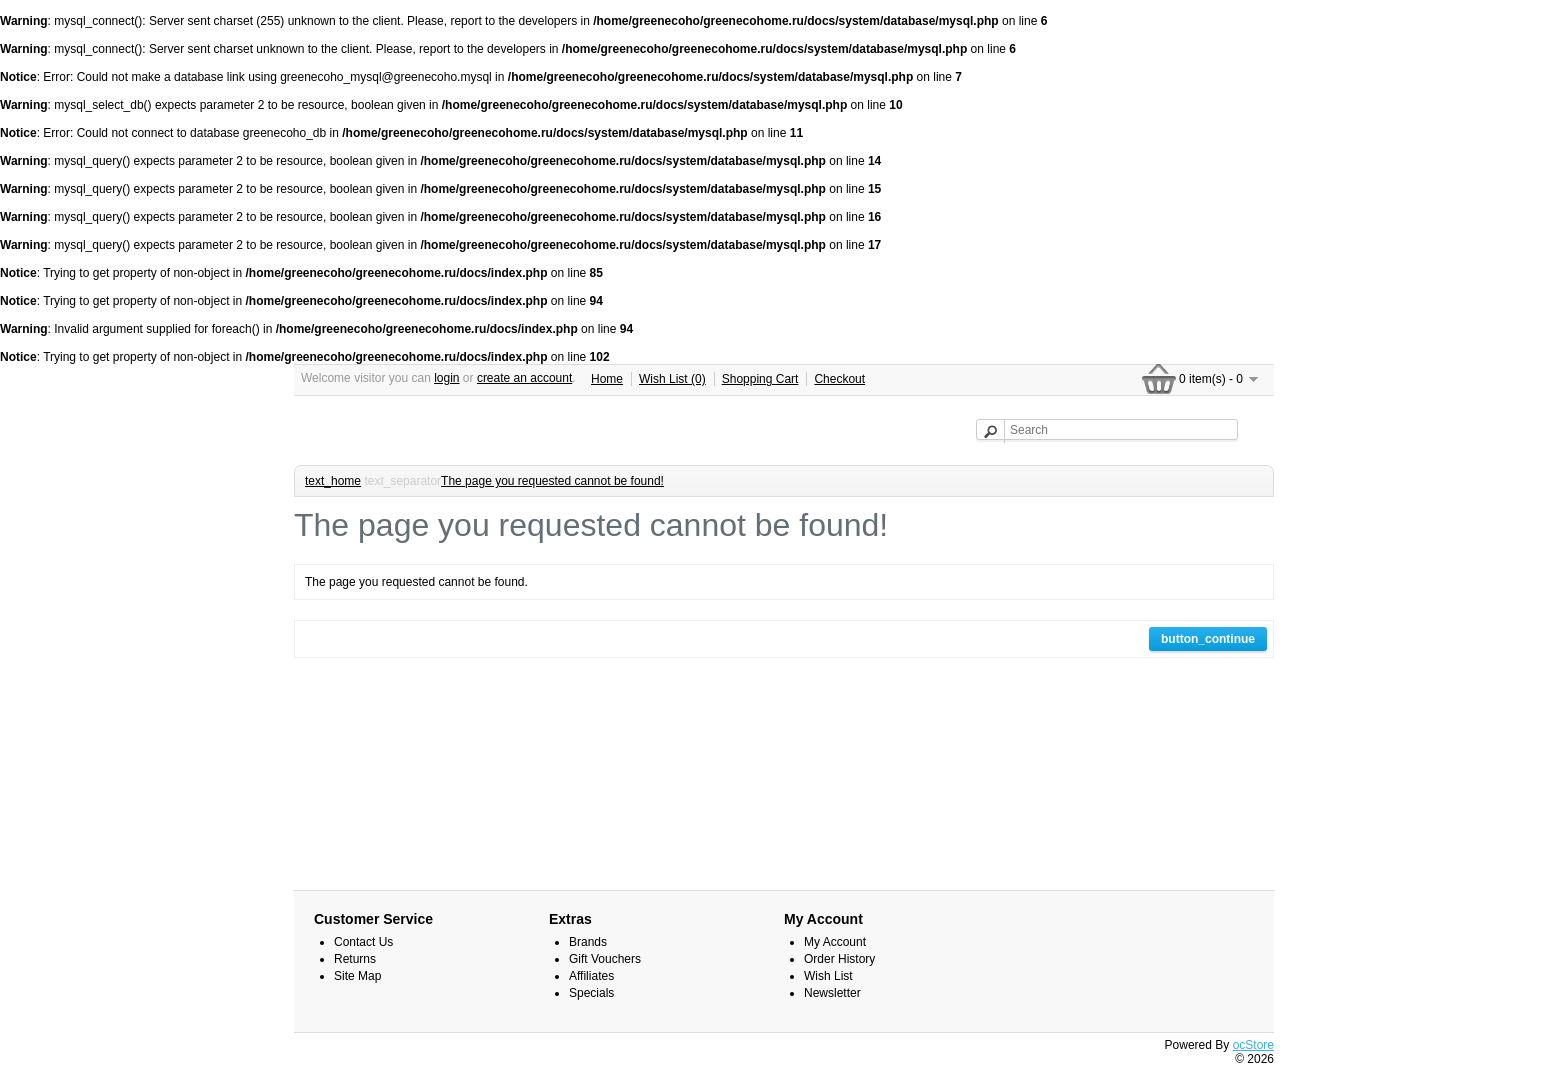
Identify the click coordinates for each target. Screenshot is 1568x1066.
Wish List (828, 976)
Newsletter (832, 993)
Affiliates (591, 976)
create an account (524, 378)
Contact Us (363, 942)
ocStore (1253, 1045)
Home (607, 379)
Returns (355, 959)
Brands (588, 942)
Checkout (839, 379)
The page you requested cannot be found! (552, 481)
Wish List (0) (672, 379)
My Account (835, 942)
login (446, 378)
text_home (333, 481)
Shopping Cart (760, 379)
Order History (839, 959)
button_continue (1208, 639)
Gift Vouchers (605, 959)
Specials (591, 993)
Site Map (357, 976)
